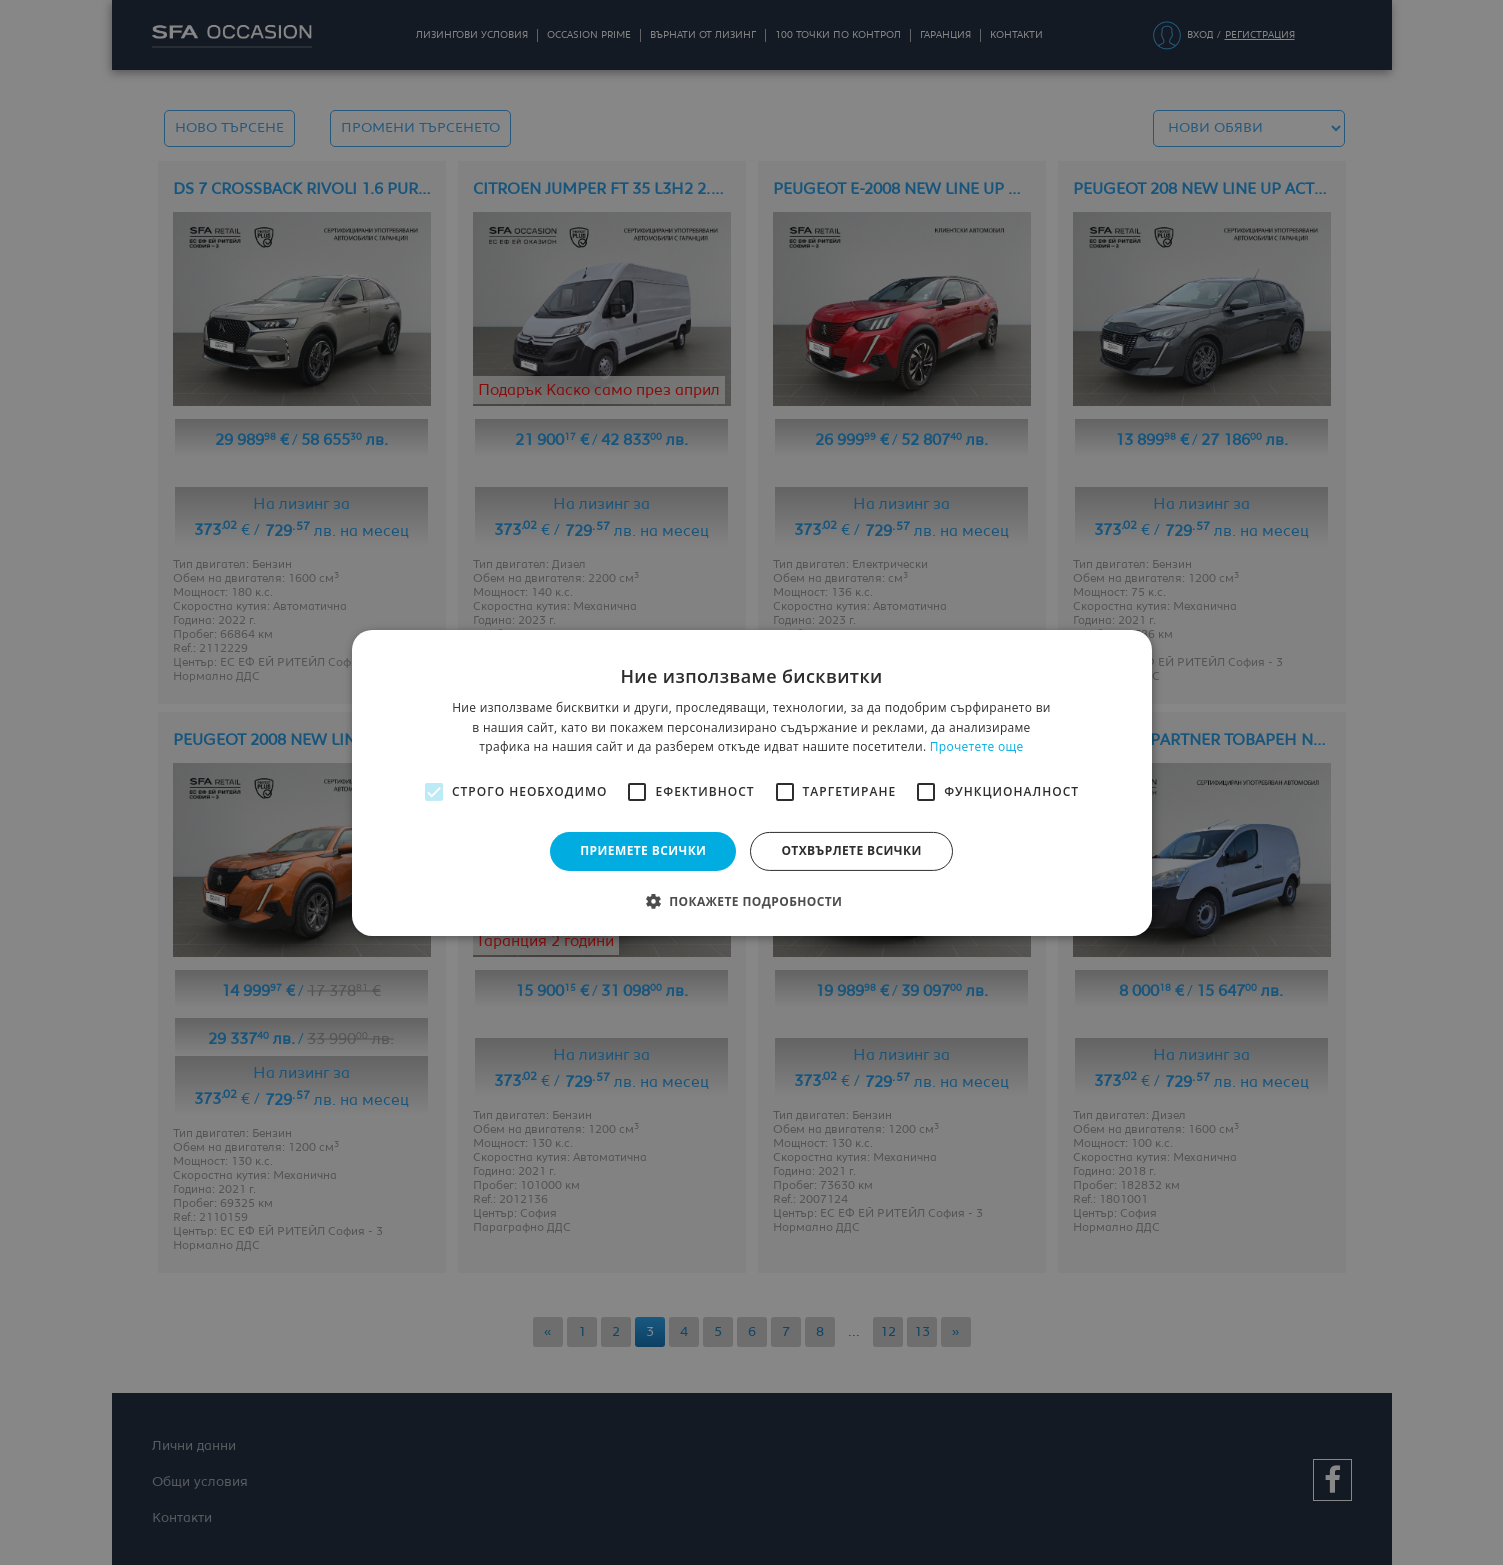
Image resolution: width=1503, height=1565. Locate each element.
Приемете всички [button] (643, 850)
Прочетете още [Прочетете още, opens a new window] (977, 746)
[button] (752, 901)
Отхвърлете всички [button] (851, 850)
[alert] (751, 782)
